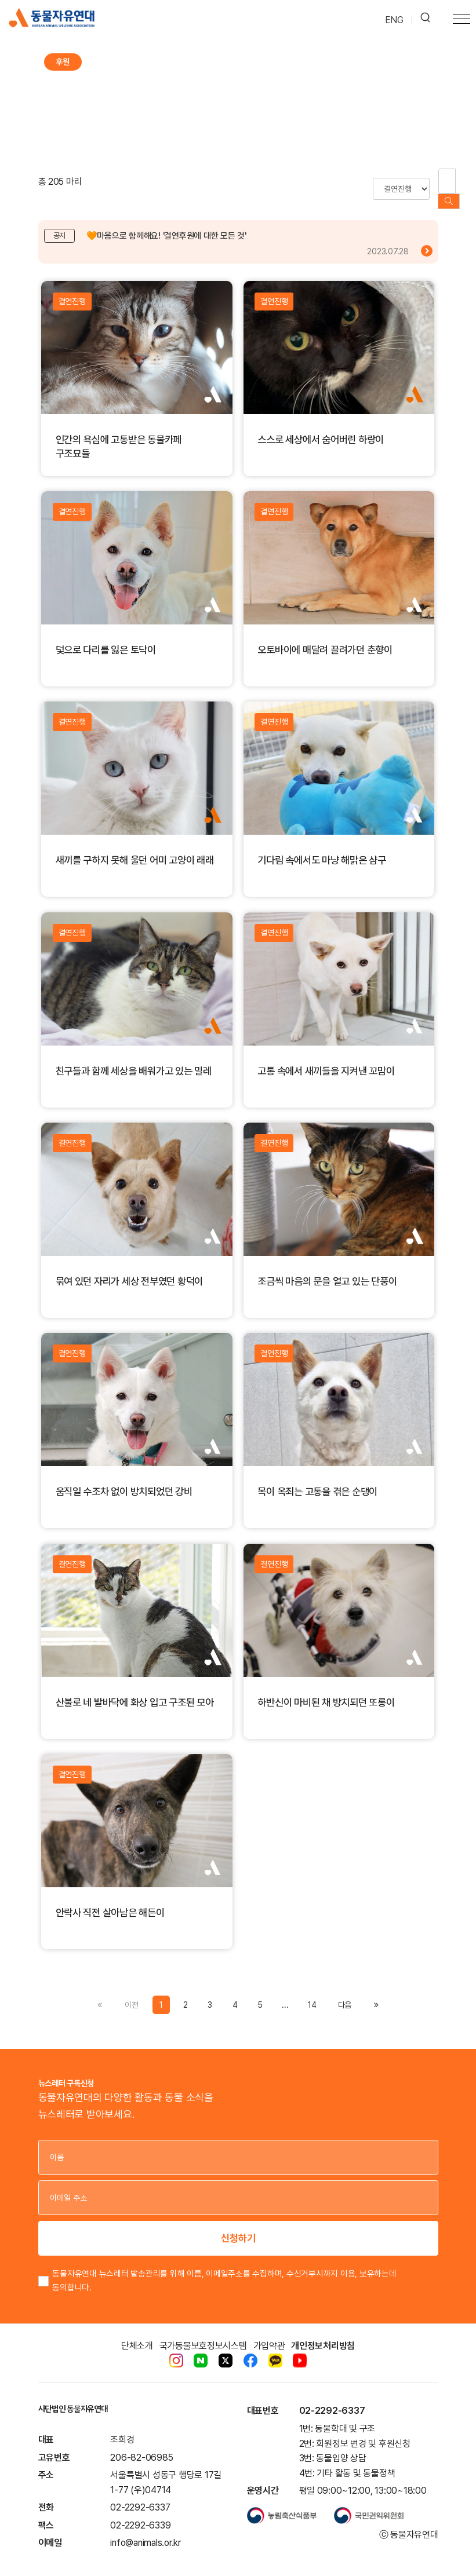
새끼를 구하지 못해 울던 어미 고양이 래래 (135, 844)
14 (312, 1989)
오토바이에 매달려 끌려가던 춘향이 (324, 634)
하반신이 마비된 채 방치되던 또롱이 (325, 1686)
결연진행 (72, 286)
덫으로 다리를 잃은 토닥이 (106, 634)
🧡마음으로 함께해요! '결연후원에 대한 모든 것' (166, 220)
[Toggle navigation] (461, 20)
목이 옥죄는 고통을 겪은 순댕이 (317, 1476)
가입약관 (269, 2330)
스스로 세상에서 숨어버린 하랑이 (320, 424)
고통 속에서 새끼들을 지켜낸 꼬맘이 (325, 1055)
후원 (63, 62)
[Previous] (344, 1989)
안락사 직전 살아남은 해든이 (110, 1897)
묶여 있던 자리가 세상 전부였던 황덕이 (130, 1265)
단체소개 (137, 2330)
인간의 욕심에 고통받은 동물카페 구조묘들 (119, 431)
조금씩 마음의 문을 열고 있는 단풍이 (327, 1265)
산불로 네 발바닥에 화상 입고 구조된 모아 (135, 1686)
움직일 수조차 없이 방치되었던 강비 (124, 1476)
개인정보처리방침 (323, 2330)
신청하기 (238, 2223)
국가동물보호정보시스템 (203, 2330)
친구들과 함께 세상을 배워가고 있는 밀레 (134, 1055)
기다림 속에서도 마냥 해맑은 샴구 (321, 844)
